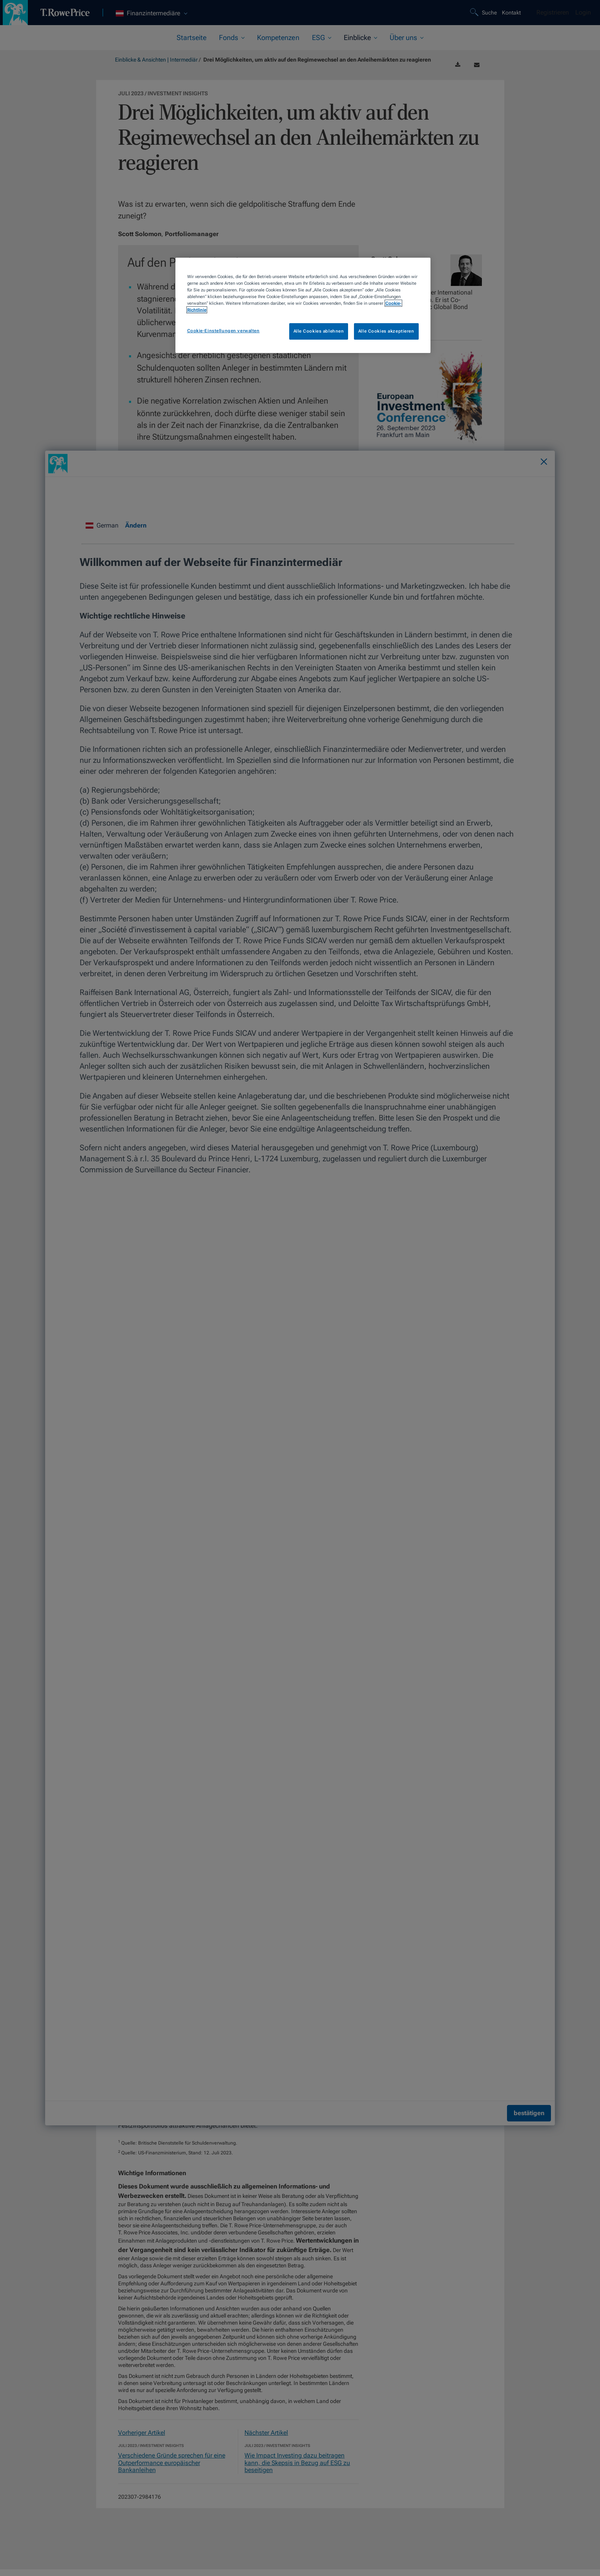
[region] (302, 305)
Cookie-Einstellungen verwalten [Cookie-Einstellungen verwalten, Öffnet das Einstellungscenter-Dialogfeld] (223, 330)
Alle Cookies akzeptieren (386, 331)
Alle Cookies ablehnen (319, 331)
